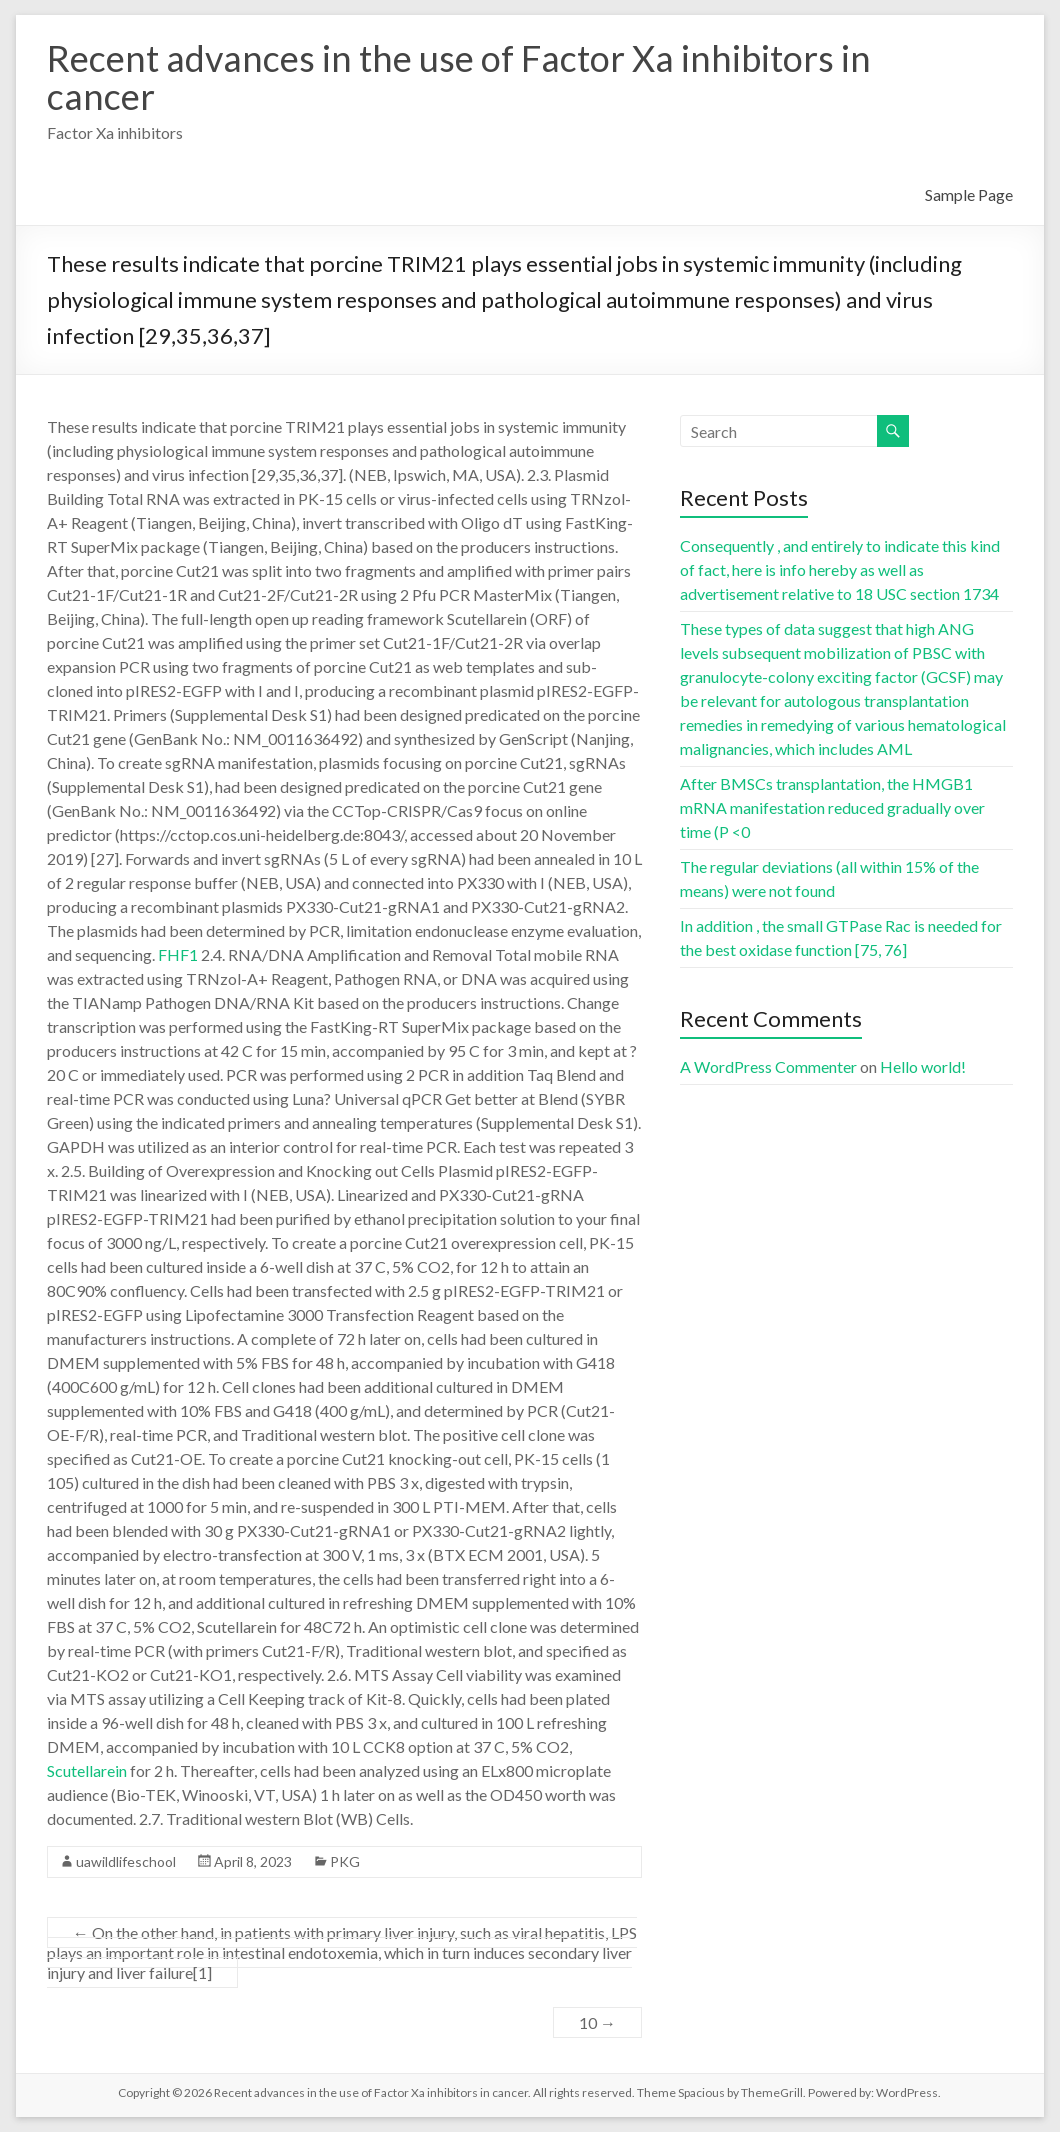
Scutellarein (87, 1770)
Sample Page (969, 194)
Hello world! (923, 1066)
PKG (345, 1861)
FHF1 (178, 954)
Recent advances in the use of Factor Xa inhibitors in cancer (459, 77)
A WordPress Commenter (768, 1066)
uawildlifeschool (126, 1861)
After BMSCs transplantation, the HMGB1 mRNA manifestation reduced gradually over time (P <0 (832, 807)
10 (597, 2022)
